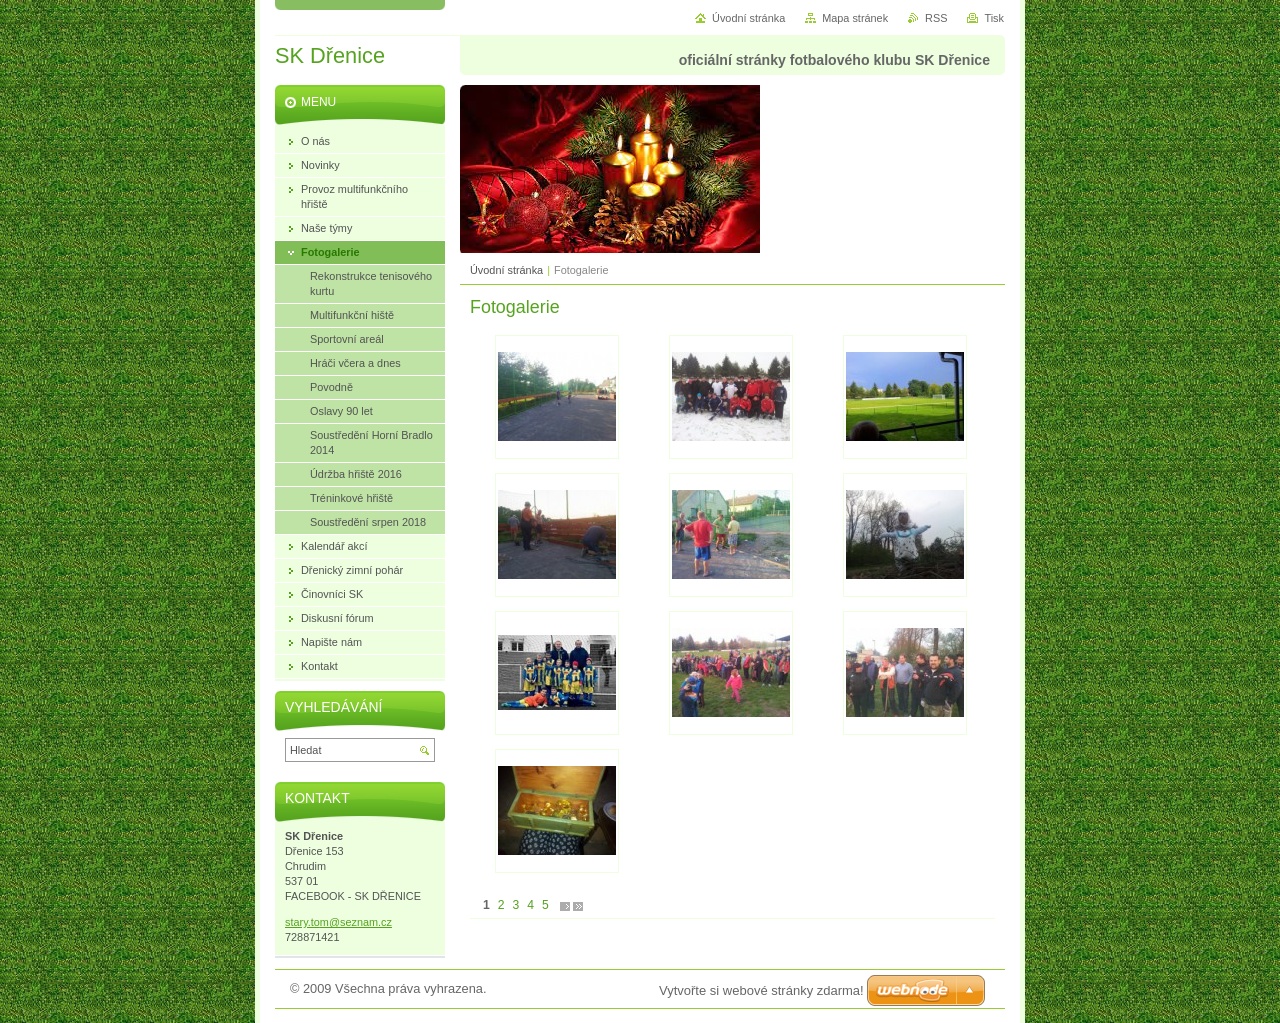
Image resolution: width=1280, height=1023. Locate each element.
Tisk (994, 18)
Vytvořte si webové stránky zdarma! (761, 990)
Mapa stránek (855, 18)
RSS (936, 18)
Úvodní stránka (506, 270)
